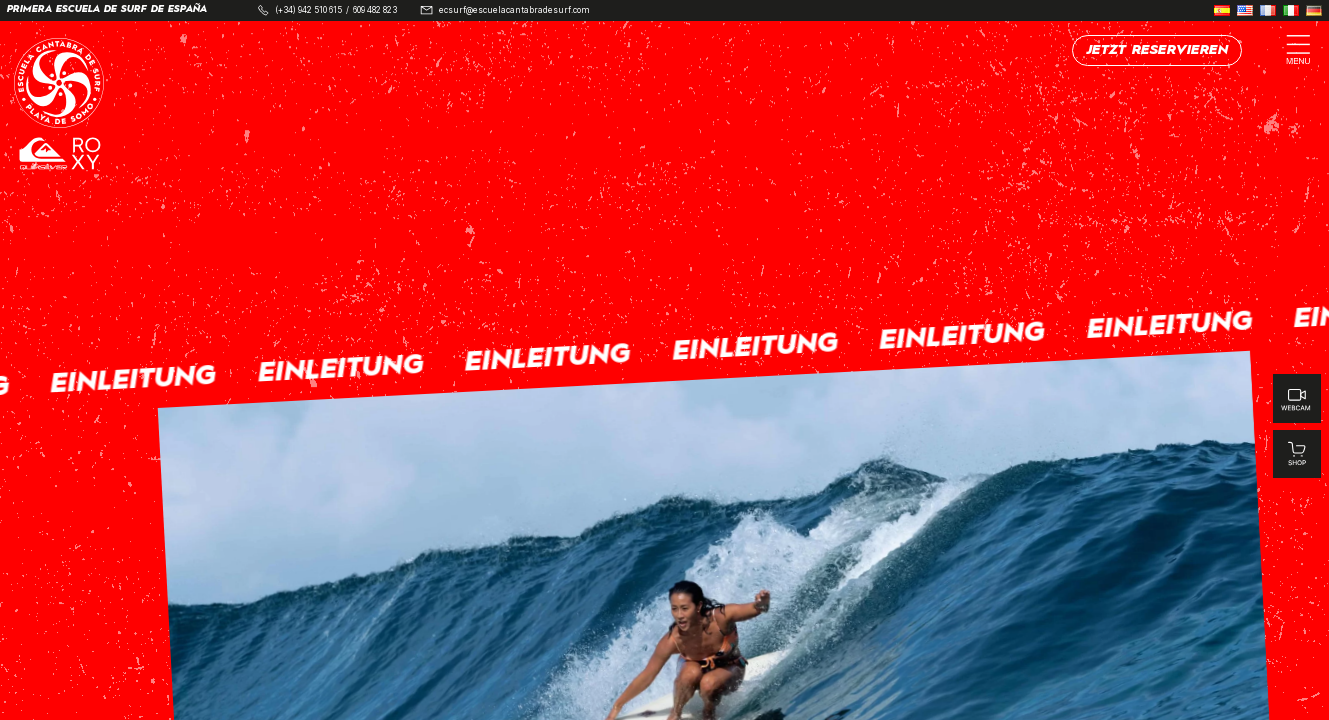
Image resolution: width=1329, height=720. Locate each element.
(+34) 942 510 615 (308, 10)
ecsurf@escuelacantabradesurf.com (514, 10)
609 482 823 (375, 10)
